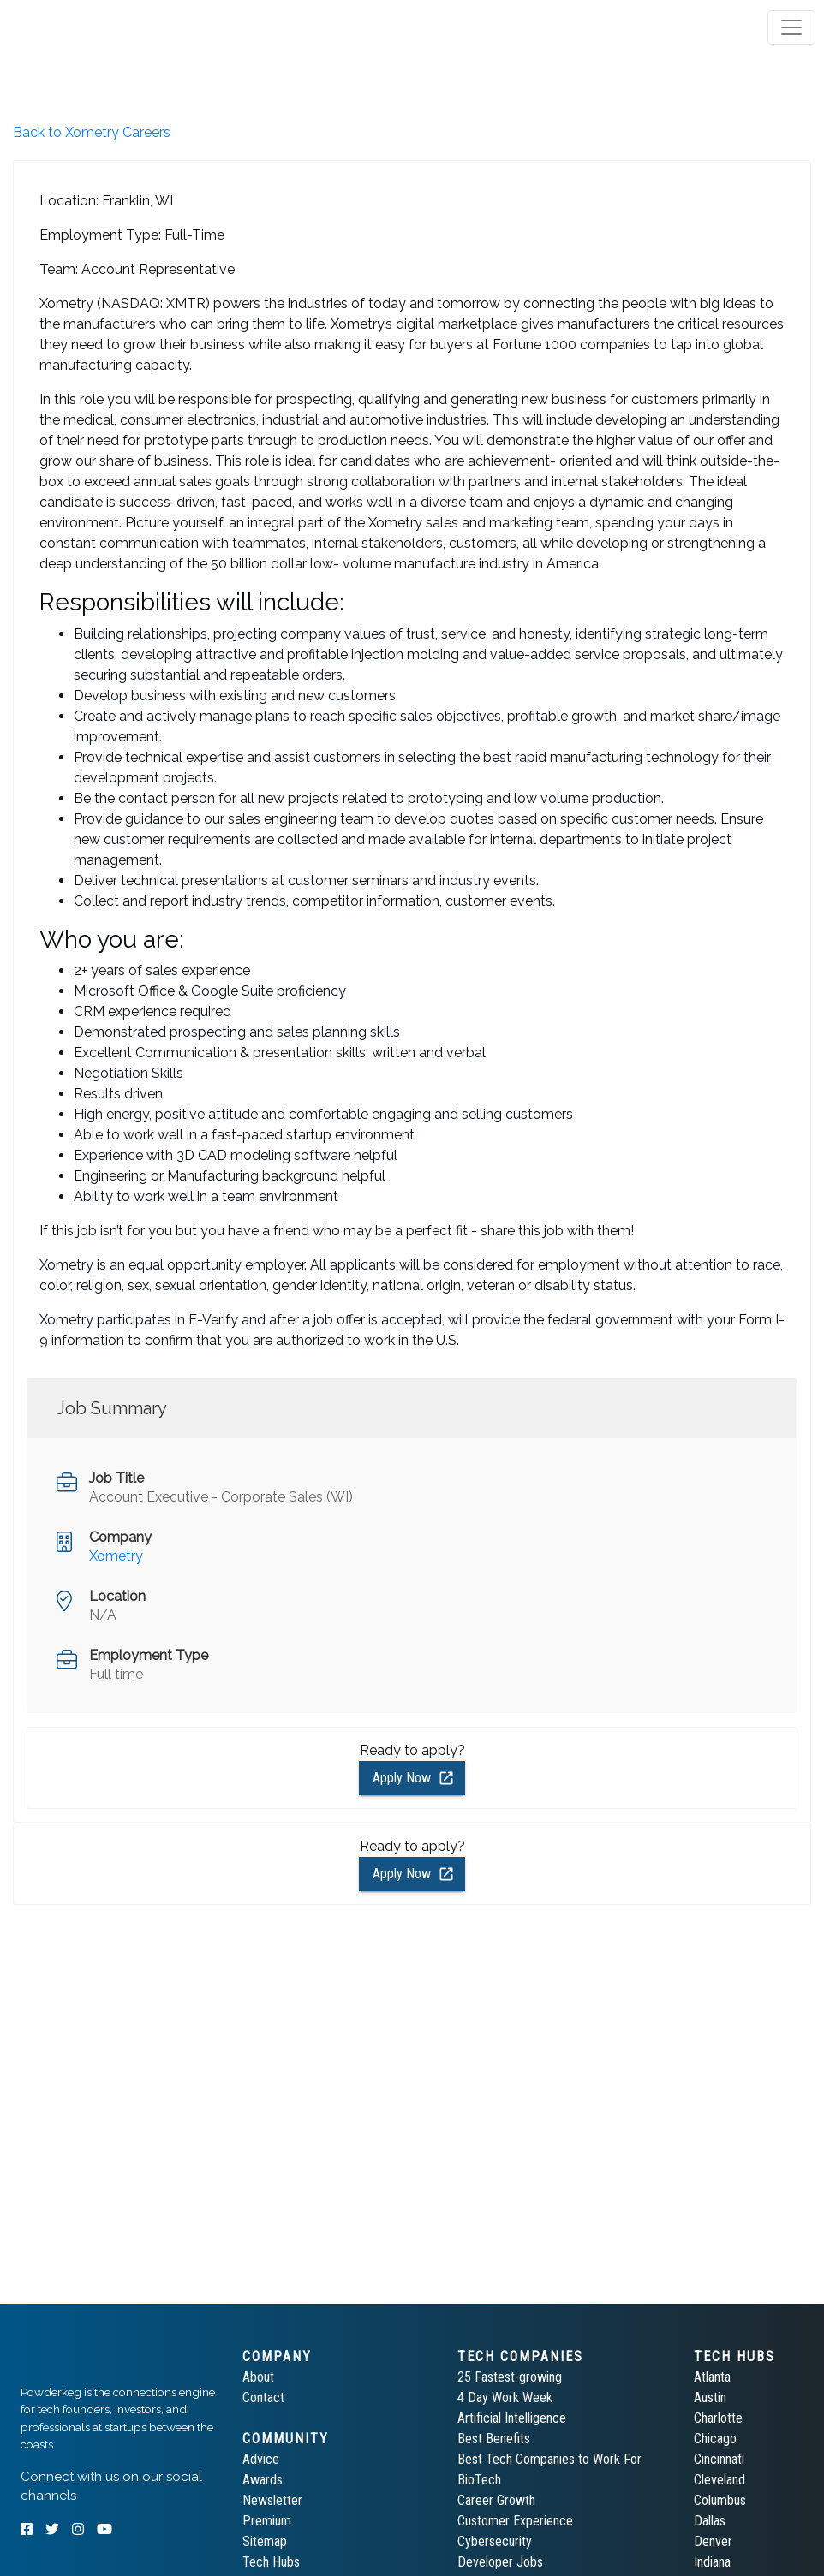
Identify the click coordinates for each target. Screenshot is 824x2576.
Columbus (720, 2500)
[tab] (79, 27)
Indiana (712, 2562)
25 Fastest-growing (509, 2377)
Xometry (116, 1556)
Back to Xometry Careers (91, 132)
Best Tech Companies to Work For (549, 2459)
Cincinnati (719, 2459)
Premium (266, 2521)
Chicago (715, 2438)
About (258, 2377)
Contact (263, 2397)
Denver (713, 2541)
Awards (262, 2480)
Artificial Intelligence (511, 2418)
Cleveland (719, 2480)
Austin (710, 2397)
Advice (260, 2459)
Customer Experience (515, 2521)
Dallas (709, 2521)
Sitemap (264, 2541)
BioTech (479, 2480)
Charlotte (718, 2418)
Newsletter (272, 2500)
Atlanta (712, 2377)
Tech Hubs (271, 2562)
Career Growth (496, 2500)
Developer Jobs (500, 2562)
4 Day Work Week (504, 2397)
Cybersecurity (494, 2541)
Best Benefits (493, 2438)
